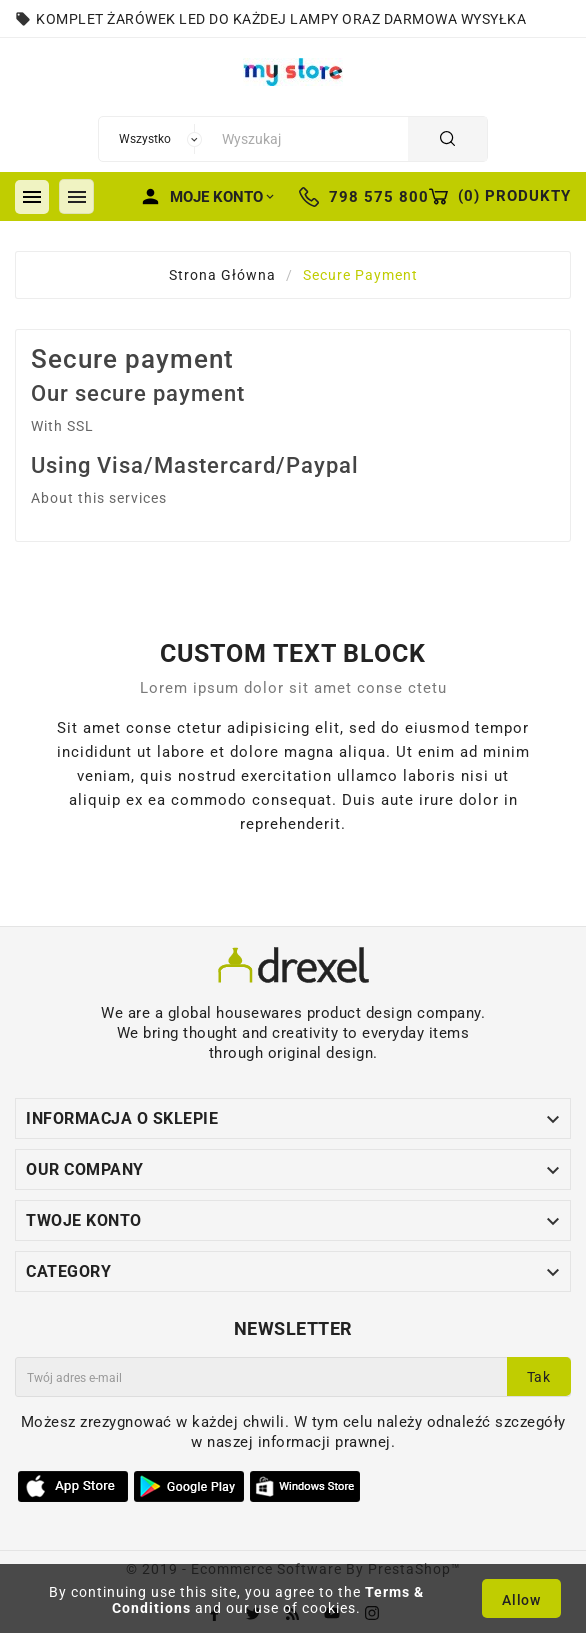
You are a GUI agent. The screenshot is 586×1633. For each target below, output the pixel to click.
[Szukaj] (309, 139)
